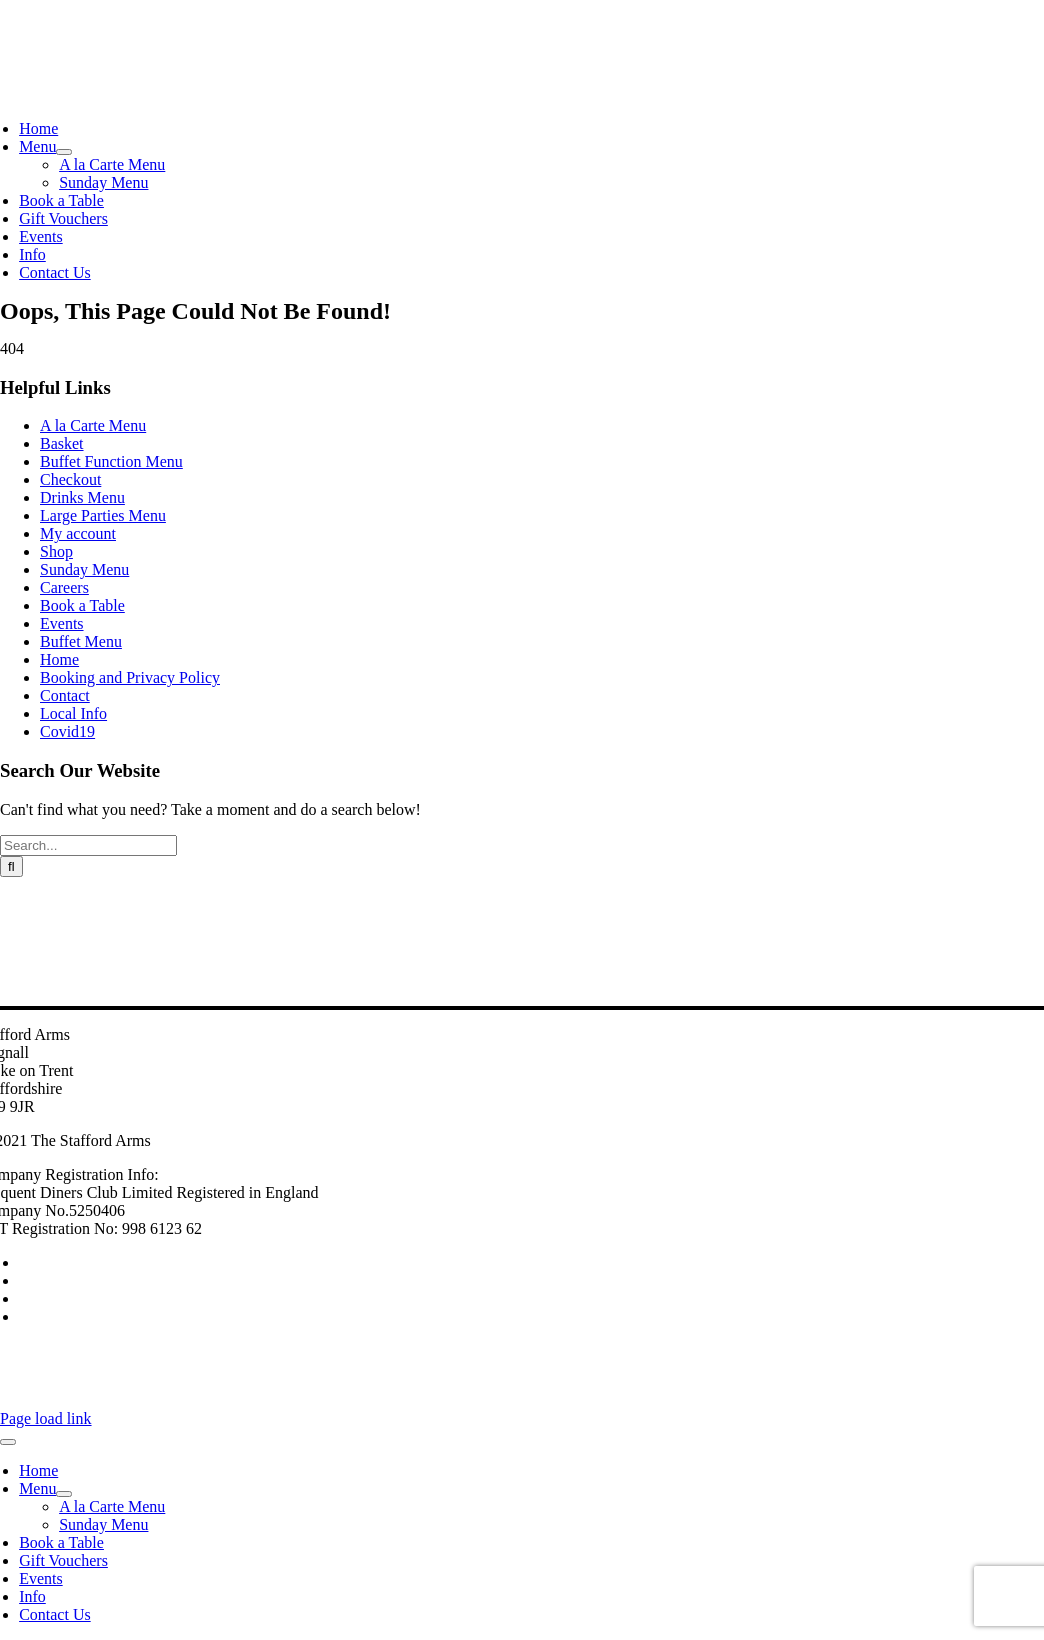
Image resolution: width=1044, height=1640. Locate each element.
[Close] (8, 1442)
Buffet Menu (81, 641)
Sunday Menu (84, 569)
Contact (65, 695)
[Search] (11, 866)
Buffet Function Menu (111, 461)
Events (62, 623)
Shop (56, 551)
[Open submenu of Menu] (64, 152)
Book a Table (82, 605)
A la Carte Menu (93, 425)
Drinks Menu (82, 497)
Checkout (70, 479)
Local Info (73, 713)
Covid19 (67, 731)
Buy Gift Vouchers (64, 1300)
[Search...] (88, 845)
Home (59, 659)
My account (78, 533)
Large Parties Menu (103, 515)
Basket (62, 443)
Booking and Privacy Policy (130, 677)
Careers (64, 587)
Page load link (46, 1418)
